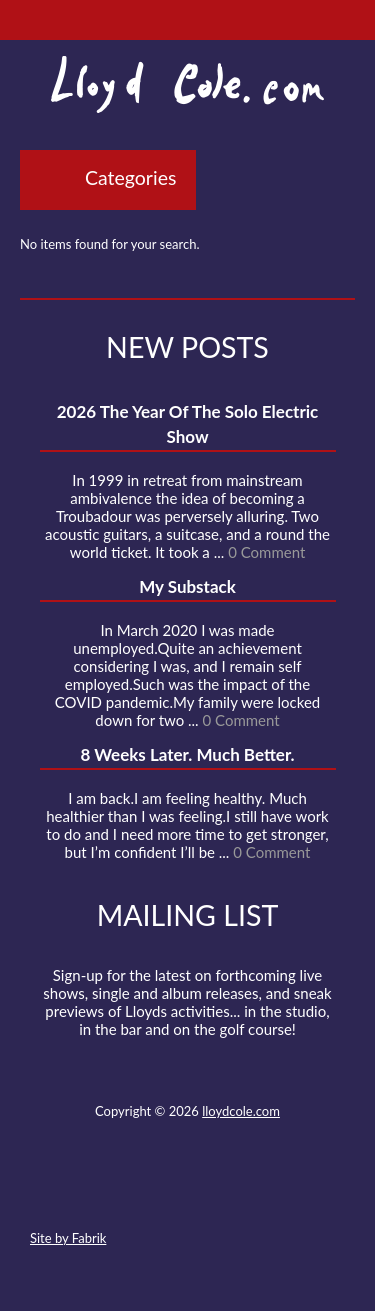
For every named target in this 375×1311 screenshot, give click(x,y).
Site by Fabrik (68, 1238)
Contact (77, 1191)
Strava (222, 1191)
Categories (130, 177)
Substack (295, 1191)
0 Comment (266, 552)
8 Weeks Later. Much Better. (187, 754)
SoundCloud (186, 1191)
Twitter (113, 1191)
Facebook (150, 1191)
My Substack (187, 586)
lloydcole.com (241, 1111)
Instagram (259, 1191)
